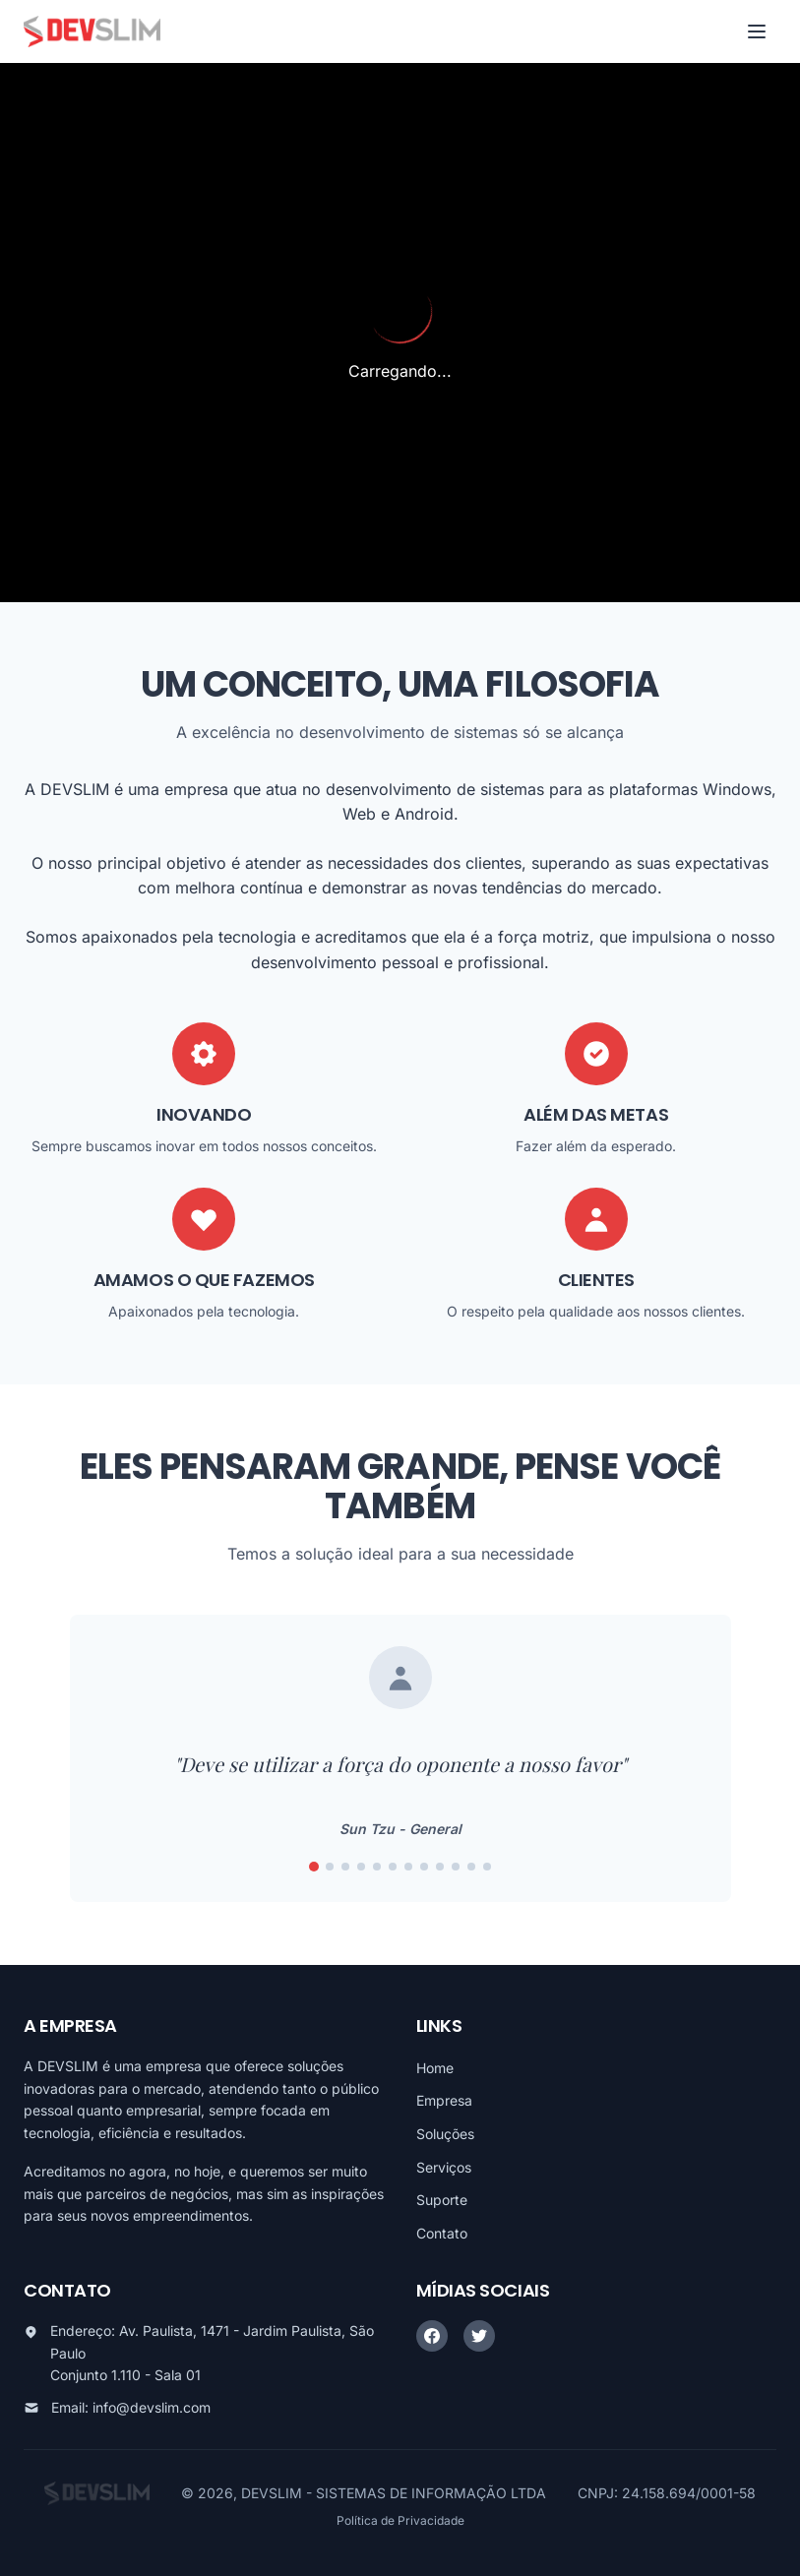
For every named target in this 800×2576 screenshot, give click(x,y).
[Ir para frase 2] (330, 1867)
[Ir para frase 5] (377, 1867)
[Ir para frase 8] (424, 1867)
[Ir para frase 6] (393, 1867)
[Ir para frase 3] (345, 1867)
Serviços (443, 2167)
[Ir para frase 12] (487, 1867)
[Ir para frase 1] (314, 1866)
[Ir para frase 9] (440, 1867)
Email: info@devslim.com (131, 2407)
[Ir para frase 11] (471, 1867)
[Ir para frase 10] (456, 1867)
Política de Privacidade (400, 2520)
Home (435, 2067)
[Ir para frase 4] (361, 1867)
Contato (441, 2233)
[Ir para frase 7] (408, 1867)
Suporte (441, 2199)
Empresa (444, 2100)
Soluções (445, 2133)
